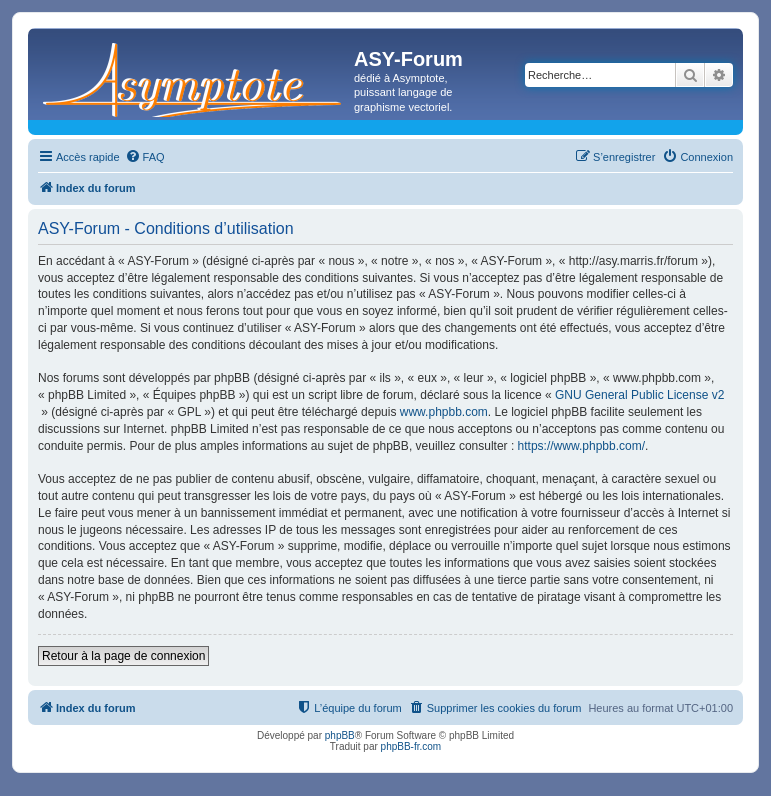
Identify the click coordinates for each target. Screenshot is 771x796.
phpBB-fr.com (411, 746)
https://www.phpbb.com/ (581, 446)
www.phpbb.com (444, 412)
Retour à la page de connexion (123, 656)
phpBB (340, 735)
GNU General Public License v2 (639, 395)
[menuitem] (145, 157)
